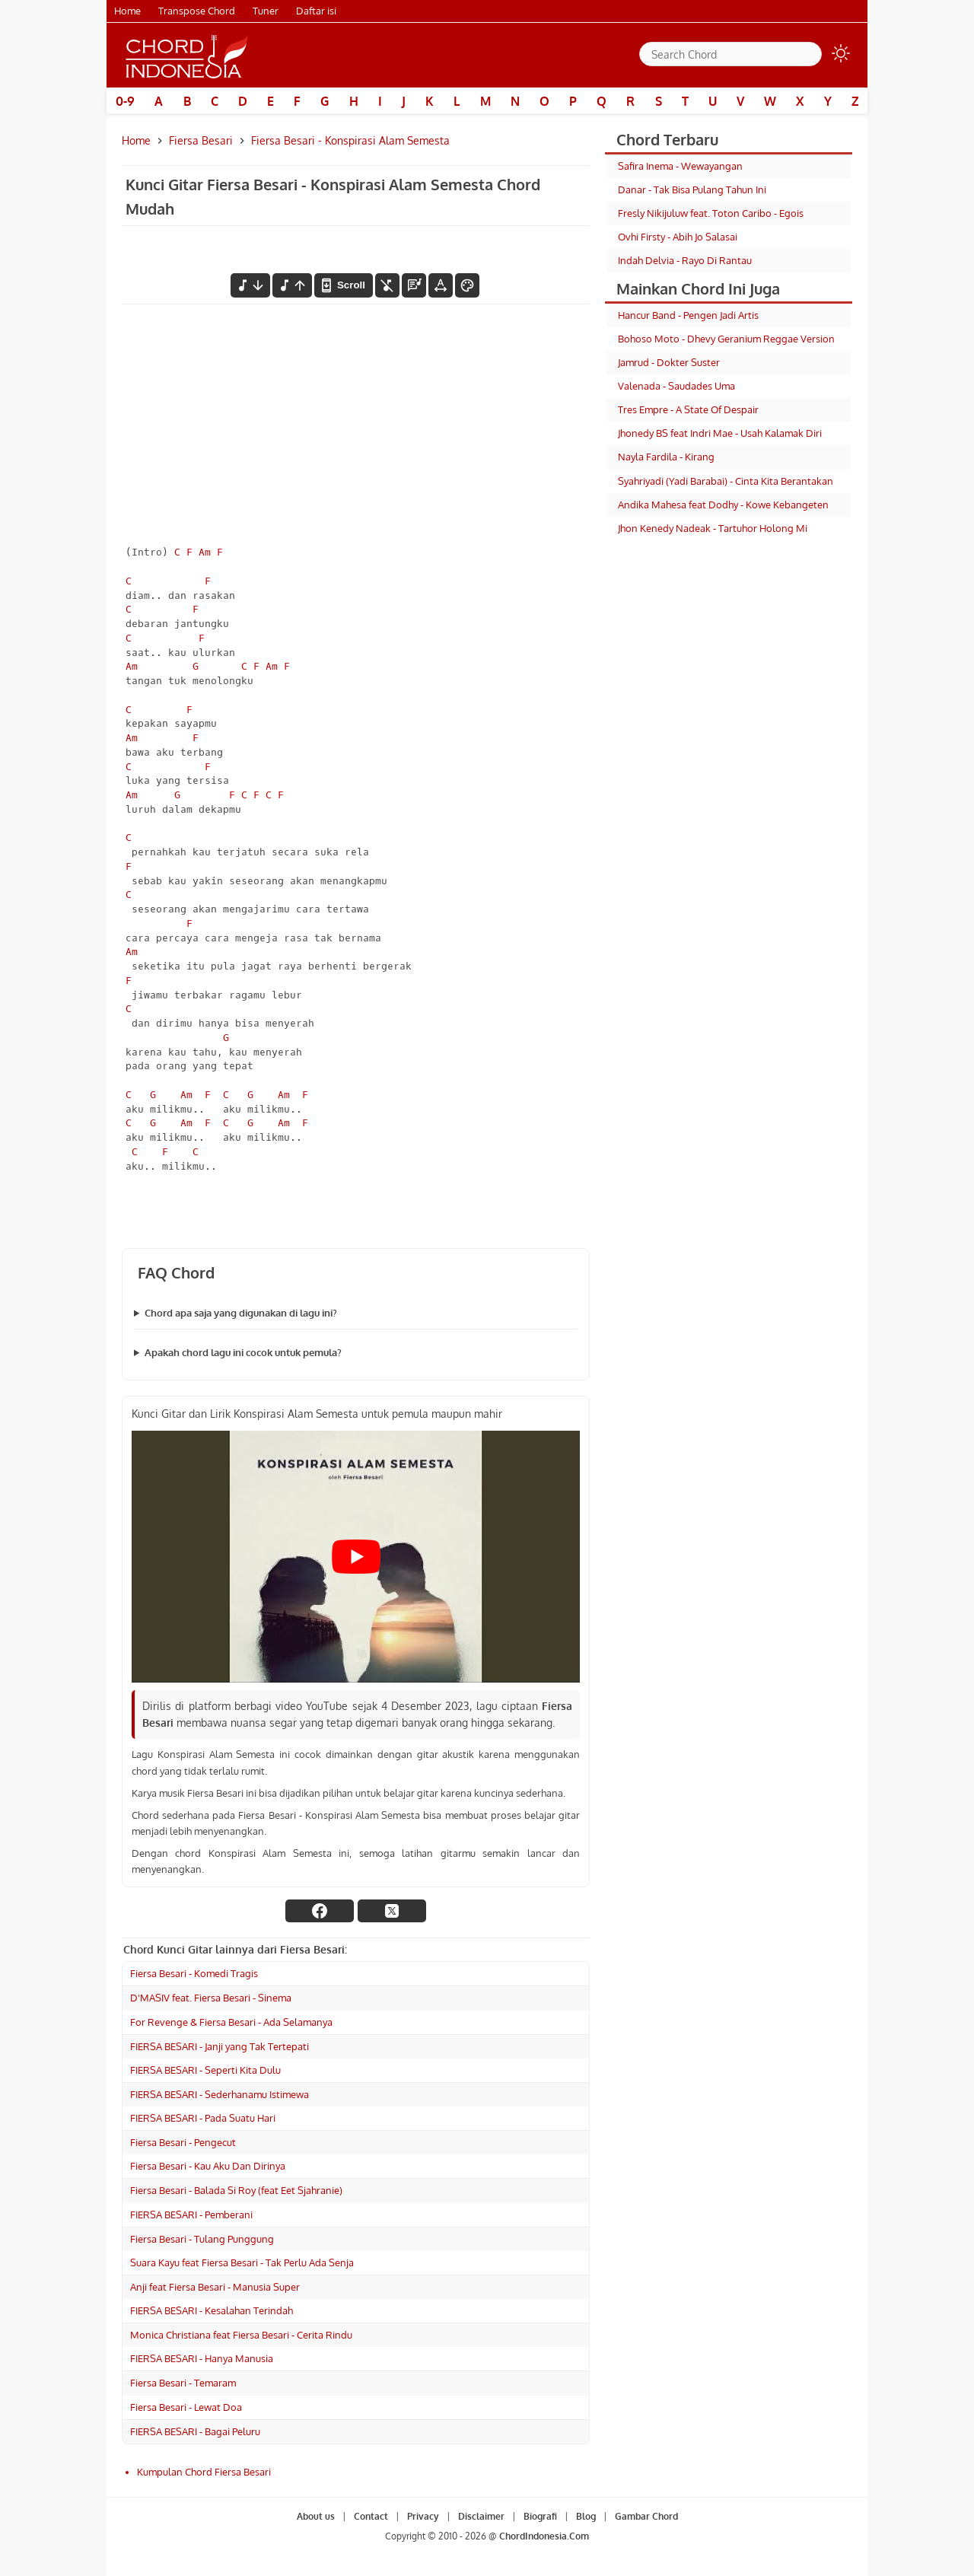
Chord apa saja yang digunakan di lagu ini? (241, 1313)
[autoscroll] (343, 285)
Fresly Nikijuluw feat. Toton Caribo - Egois (711, 213)
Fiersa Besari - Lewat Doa (186, 2407)
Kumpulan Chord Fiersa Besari (204, 2472)
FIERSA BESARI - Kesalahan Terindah (211, 2310)
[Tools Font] (440, 285)
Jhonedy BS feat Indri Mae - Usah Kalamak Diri (720, 433)
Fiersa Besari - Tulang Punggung (202, 2239)
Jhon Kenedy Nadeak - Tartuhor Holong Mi (712, 528)
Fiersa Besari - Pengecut (183, 2142)
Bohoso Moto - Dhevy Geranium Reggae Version (726, 339)
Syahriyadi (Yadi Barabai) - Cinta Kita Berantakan (725, 481)
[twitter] (392, 1910)
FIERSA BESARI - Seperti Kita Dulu (205, 2070)
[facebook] (319, 1910)
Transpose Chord (196, 11)
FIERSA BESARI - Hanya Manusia (201, 2358)
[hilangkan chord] (387, 285)
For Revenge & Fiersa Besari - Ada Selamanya (231, 2022)
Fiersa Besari (201, 140)
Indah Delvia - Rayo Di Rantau (685, 260)
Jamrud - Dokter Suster (669, 362)
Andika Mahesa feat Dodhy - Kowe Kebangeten (723, 504)
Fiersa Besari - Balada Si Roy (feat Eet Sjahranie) (236, 2190)
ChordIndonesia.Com (544, 2536)
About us (316, 2516)
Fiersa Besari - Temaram (183, 2383)
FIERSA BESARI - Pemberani (191, 2214)
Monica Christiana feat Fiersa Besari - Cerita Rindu (241, 2335)
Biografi (540, 2516)
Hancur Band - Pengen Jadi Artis (688, 315)
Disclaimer (481, 2516)
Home (127, 11)
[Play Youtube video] (356, 1557)
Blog (586, 2516)
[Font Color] (467, 285)
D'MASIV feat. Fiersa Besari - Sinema (210, 1998)
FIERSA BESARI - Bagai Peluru (195, 2431)
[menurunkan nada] (250, 285)
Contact (371, 2516)
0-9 (125, 101)
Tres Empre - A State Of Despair (688, 409)
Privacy (423, 2516)
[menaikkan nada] (292, 285)
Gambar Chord (646, 2516)
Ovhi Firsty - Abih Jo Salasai (677, 237)
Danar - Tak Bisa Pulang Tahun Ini (692, 189)
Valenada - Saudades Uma (676, 386)
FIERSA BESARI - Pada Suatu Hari (202, 2118)
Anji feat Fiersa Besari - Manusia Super (215, 2287)
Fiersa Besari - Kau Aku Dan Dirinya (207, 2166)
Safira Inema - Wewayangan (680, 166)
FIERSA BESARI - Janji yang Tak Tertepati (219, 2046)
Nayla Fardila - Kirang (666, 457)
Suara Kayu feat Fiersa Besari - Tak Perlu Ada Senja (242, 2262)
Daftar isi (316, 11)
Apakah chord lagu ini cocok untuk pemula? (243, 1352)
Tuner (266, 11)
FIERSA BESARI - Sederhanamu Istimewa (219, 2094)
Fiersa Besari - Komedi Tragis (194, 1973)
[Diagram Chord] (414, 285)
